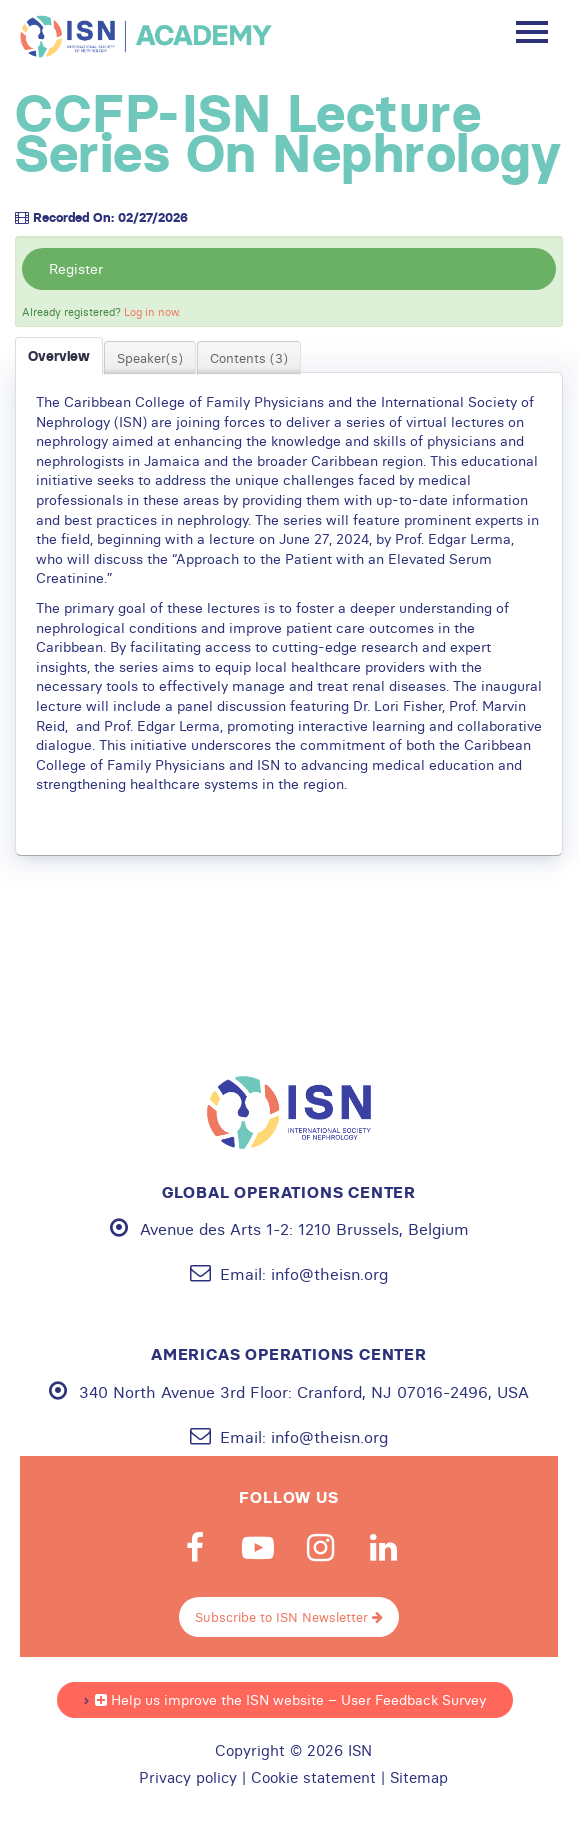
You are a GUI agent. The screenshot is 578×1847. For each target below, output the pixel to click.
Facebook (195, 1548)
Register (76, 269)
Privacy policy (188, 1778)
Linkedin (384, 1548)
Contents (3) (249, 358)
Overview (59, 356)
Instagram (321, 1548)
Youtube (258, 1548)
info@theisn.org (329, 1274)
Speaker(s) (150, 358)
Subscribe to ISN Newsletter (289, 1617)
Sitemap (419, 1778)
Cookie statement (313, 1778)
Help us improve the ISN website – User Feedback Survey (290, 1700)
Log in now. (152, 312)
